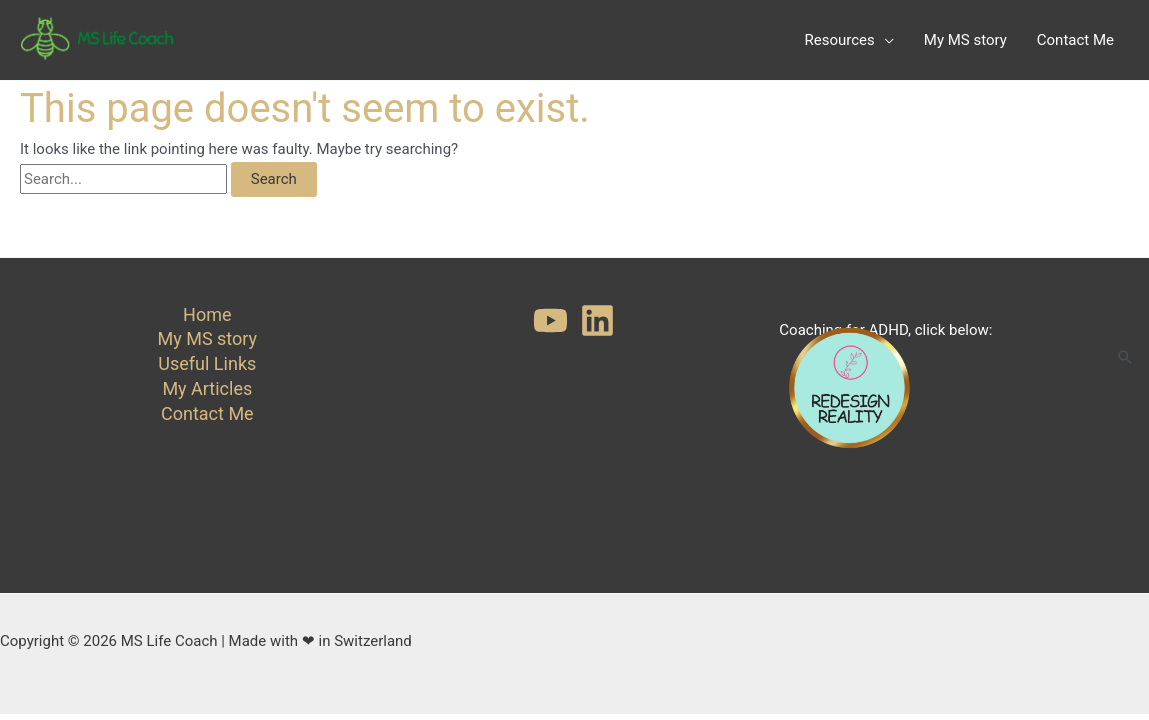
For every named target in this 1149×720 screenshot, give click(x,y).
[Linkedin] (597, 320)
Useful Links (207, 363)
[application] (884, 40)
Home (207, 314)
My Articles (207, 388)
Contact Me (207, 413)
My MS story (208, 338)
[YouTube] (550, 320)
